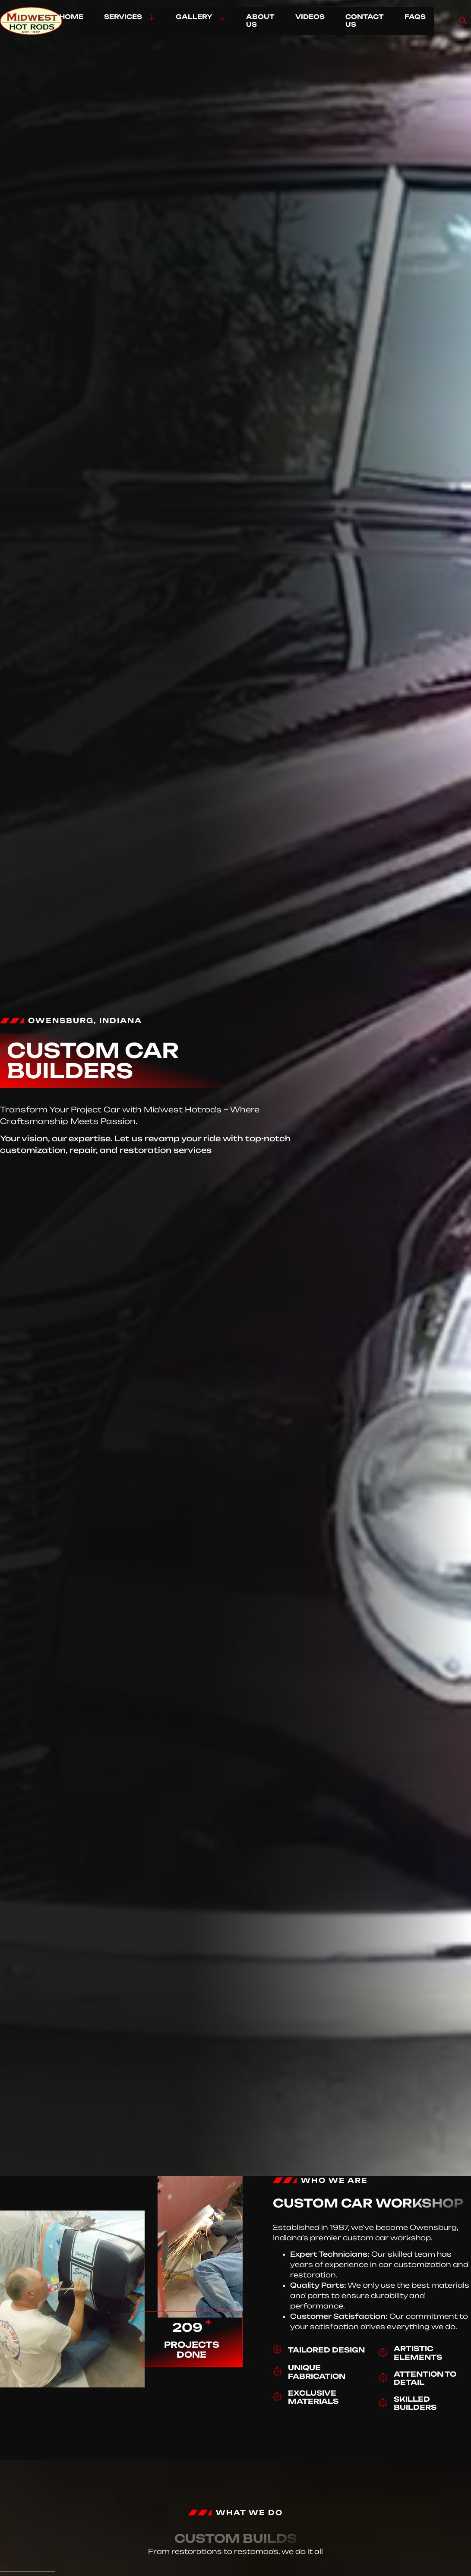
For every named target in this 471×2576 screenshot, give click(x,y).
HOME (71, 17)
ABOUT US (260, 20)
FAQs (415, 17)
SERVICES (129, 17)
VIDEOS (310, 17)
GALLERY (200, 17)
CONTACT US (364, 20)
